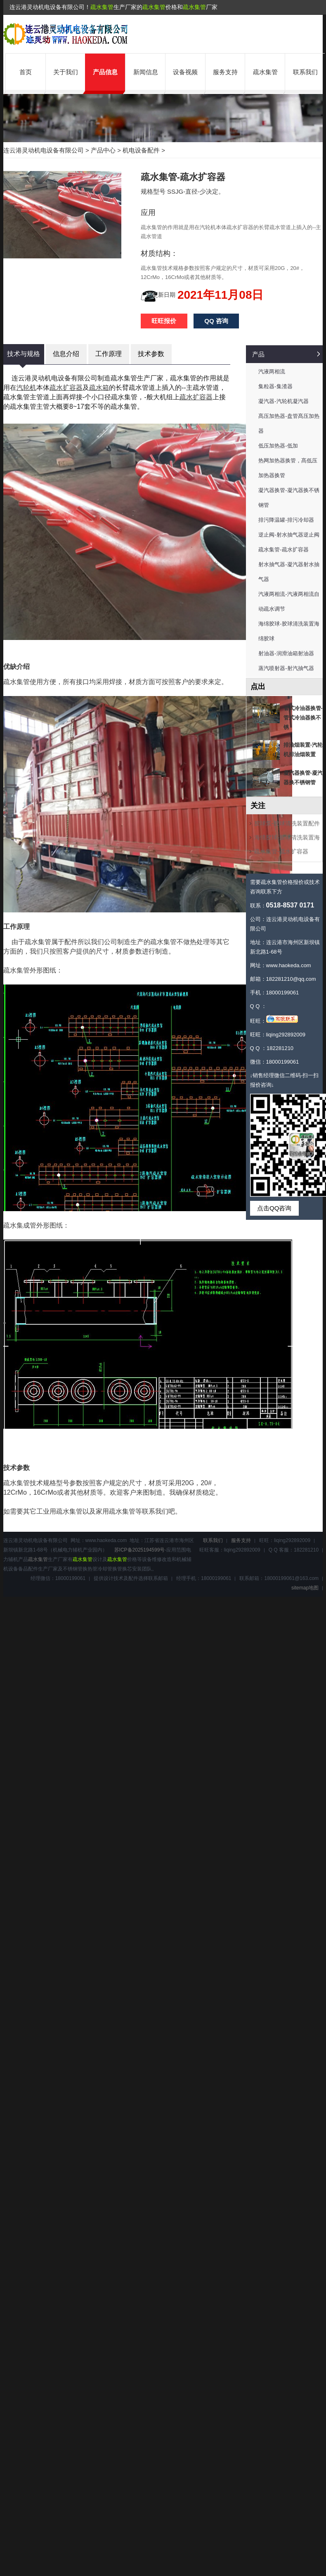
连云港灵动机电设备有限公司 (43, 150)
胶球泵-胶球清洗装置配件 (287, 823)
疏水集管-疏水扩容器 (283, 549)
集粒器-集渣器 (275, 386)
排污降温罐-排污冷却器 (286, 520)
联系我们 (305, 71)
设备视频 (185, 71)
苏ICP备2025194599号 (139, 1550)
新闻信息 (145, 71)
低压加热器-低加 (278, 446)
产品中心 (103, 150)
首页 (25, 71)
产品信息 (105, 71)
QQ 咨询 (216, 320)
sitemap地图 (305, 1588)
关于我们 (65, 71)
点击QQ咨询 (274, 1208)
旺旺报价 (163, 320)
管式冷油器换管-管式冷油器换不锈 (303, 717)
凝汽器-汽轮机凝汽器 (283, 401)
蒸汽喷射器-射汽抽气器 (286, 668)
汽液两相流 (271, 371)
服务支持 (225, 71)
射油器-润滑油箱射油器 (286, 653)
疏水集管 (101, 7)
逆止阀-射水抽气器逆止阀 (288, 535)
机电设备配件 (141, 150)
